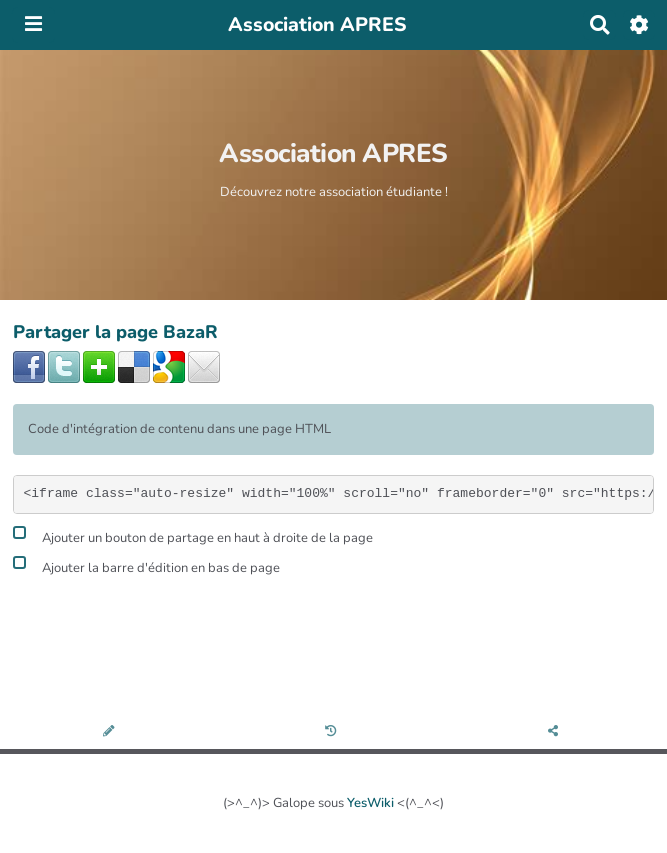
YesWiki (370, 803)
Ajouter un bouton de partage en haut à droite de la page (193, 535)
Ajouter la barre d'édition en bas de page (146, 565)
